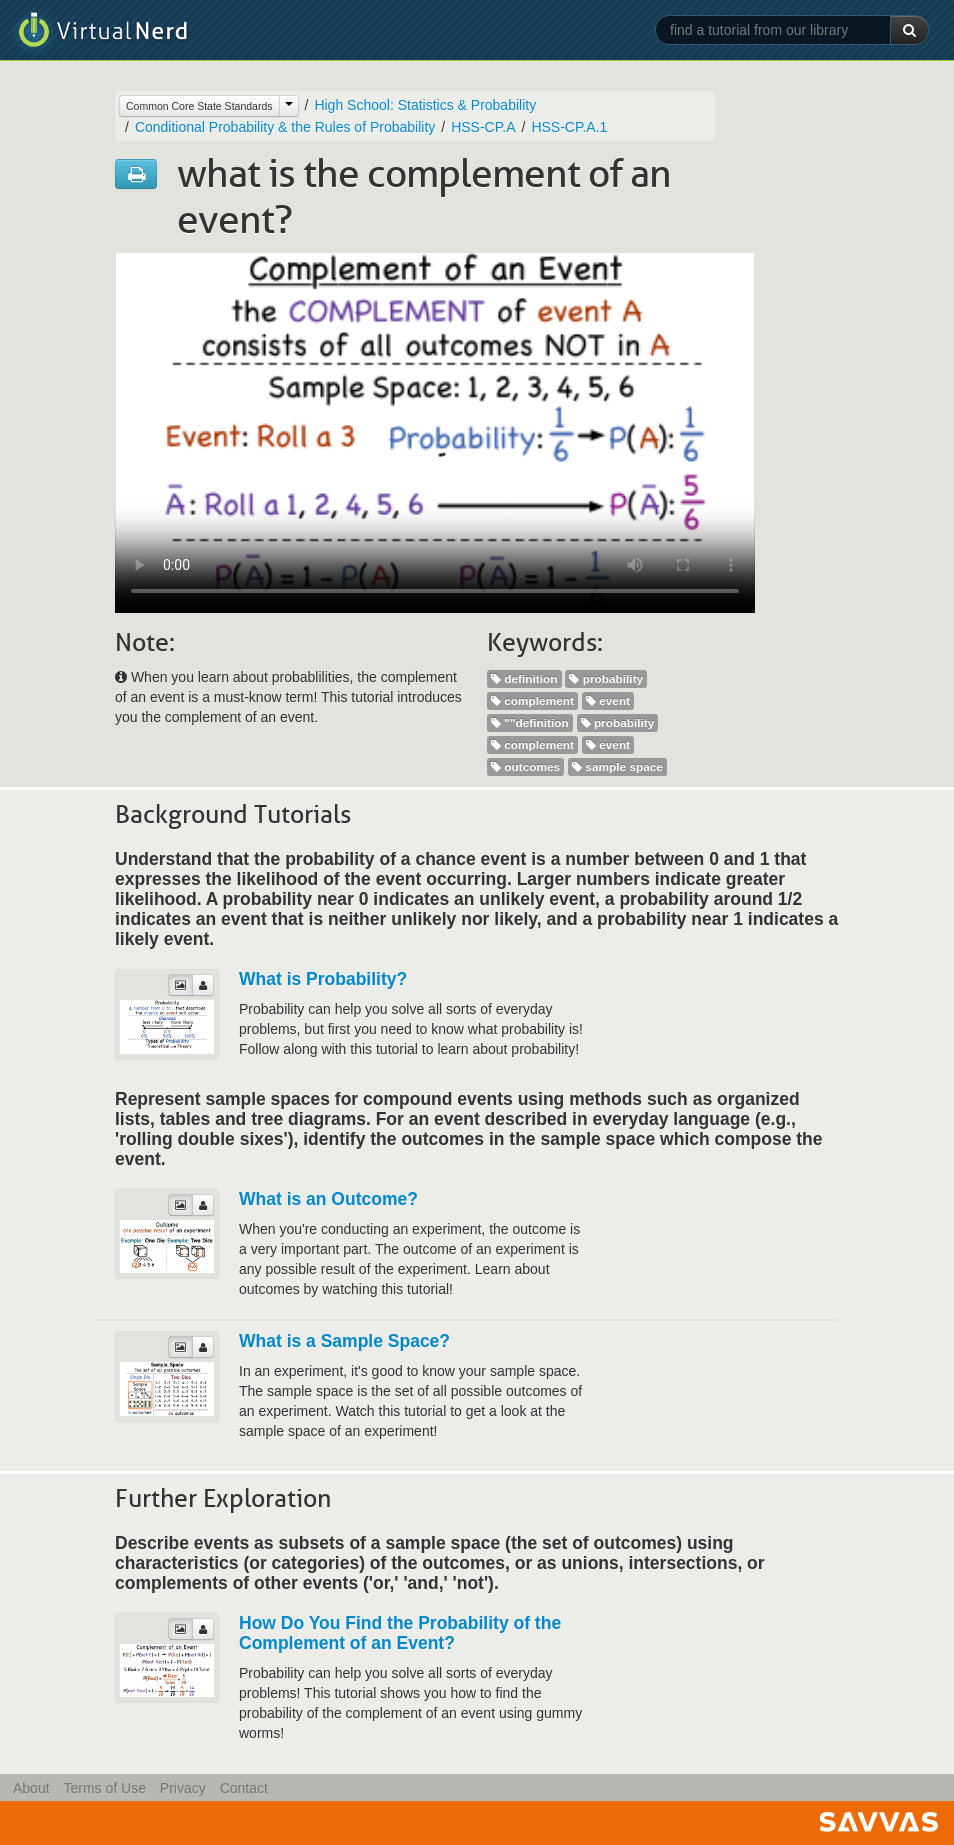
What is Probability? (323, 979)
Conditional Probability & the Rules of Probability (285, 127)
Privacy (183, 1788)
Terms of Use (104, 1788)
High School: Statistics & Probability (425, 105)
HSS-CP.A (483, 127)
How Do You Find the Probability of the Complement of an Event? (400, 1633)
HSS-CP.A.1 (569, 127)
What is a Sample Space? (344, 1341)
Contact (244, 1788)
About (31, 1788)
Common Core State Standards (199, 106)
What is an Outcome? (328, 1199)
